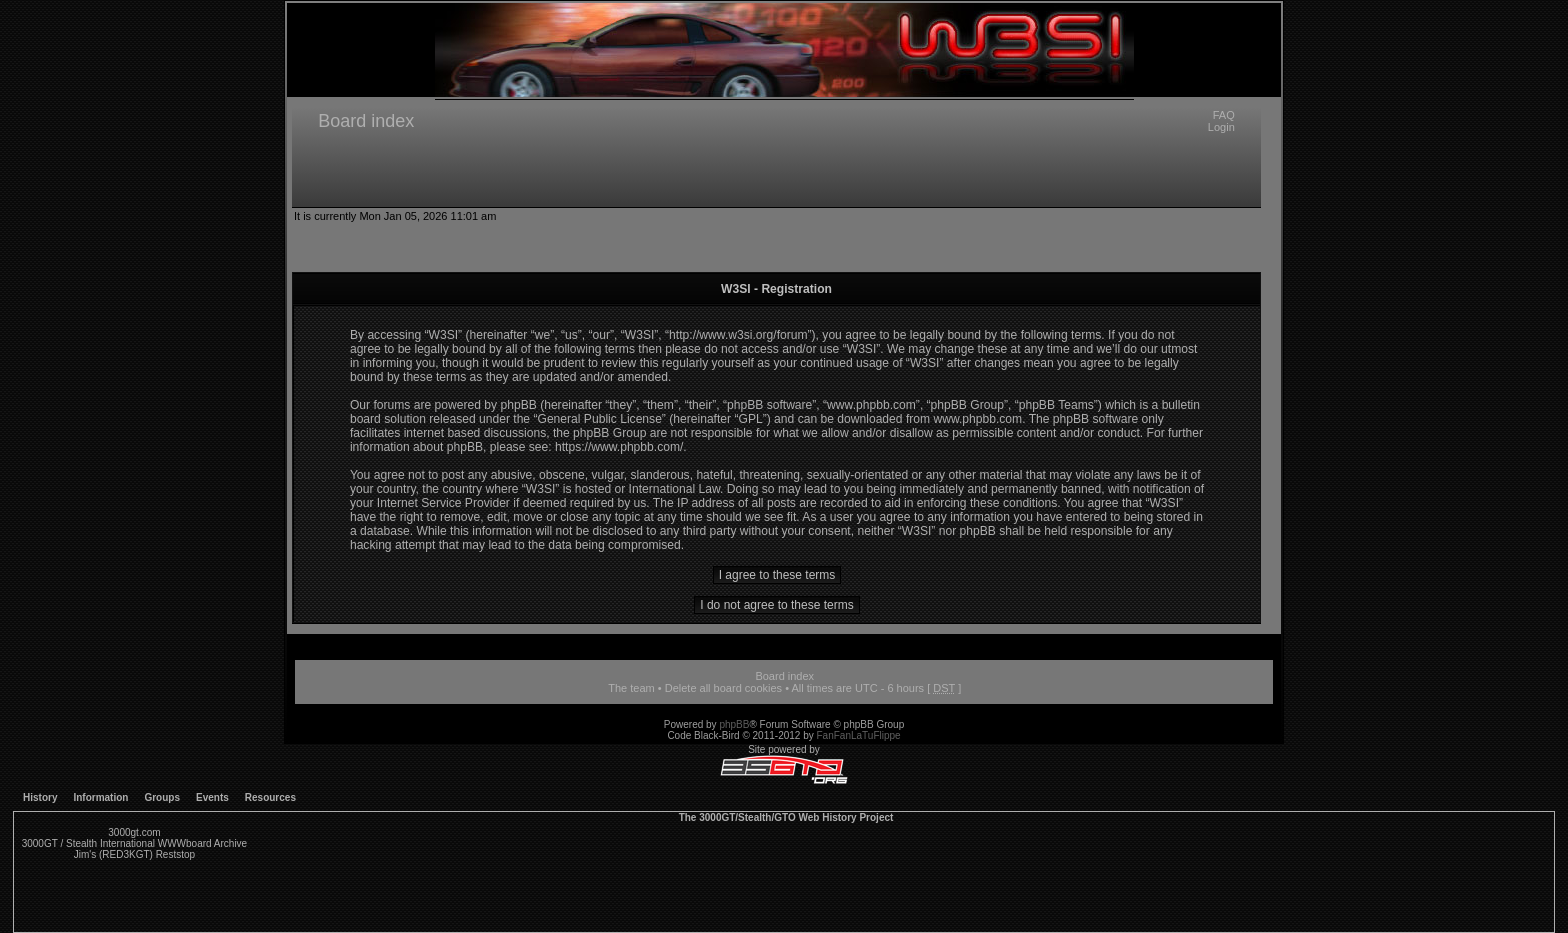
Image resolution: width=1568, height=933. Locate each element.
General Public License (599, 419)
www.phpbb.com (977, 419)
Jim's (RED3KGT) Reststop (134, 854)
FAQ (1224, 115)
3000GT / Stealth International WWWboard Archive (134, 843)
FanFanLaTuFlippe (859, 735)
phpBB (734, 724)
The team (631, 688)
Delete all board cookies (723, 688)
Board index (366, 121)
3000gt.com (134, 832)
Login (1221, 127)
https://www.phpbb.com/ (619, 447)
